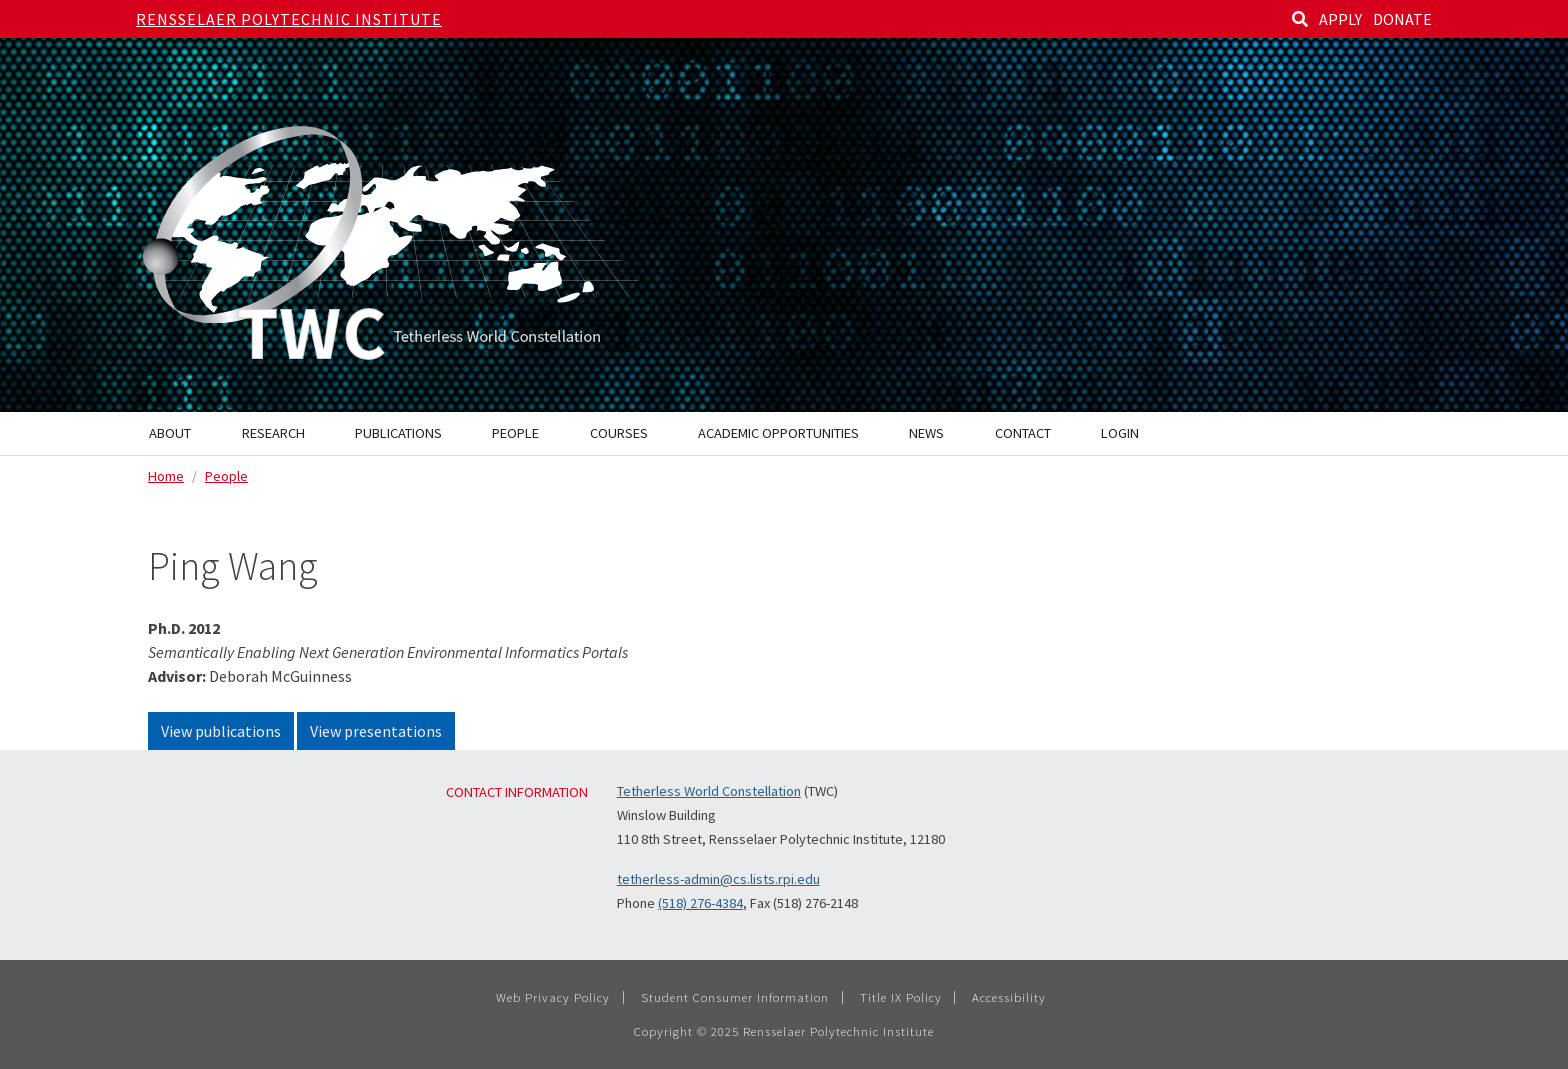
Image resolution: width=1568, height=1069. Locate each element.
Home (166, 476)
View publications (221, 731)
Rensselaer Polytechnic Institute (289, 19)
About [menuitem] (170, 433)
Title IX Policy (901, 997)
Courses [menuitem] (619, 433)
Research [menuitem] (273, 433)
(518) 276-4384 (700, 903)
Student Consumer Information (735, 997)
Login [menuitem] (1120, 433)
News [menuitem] (926, 433)
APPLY (1340, 19)
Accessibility (1009, 997)
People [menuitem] (515, 433)
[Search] (1300, 19)
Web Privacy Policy (553, 997)
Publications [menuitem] (398, 433)
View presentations (376, 731)
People (226, 476)
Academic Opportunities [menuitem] (778, 433)
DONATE (1402, 19)
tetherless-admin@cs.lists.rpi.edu (718, 879)
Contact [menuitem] (1023, 433)
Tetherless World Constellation (709, 791)
